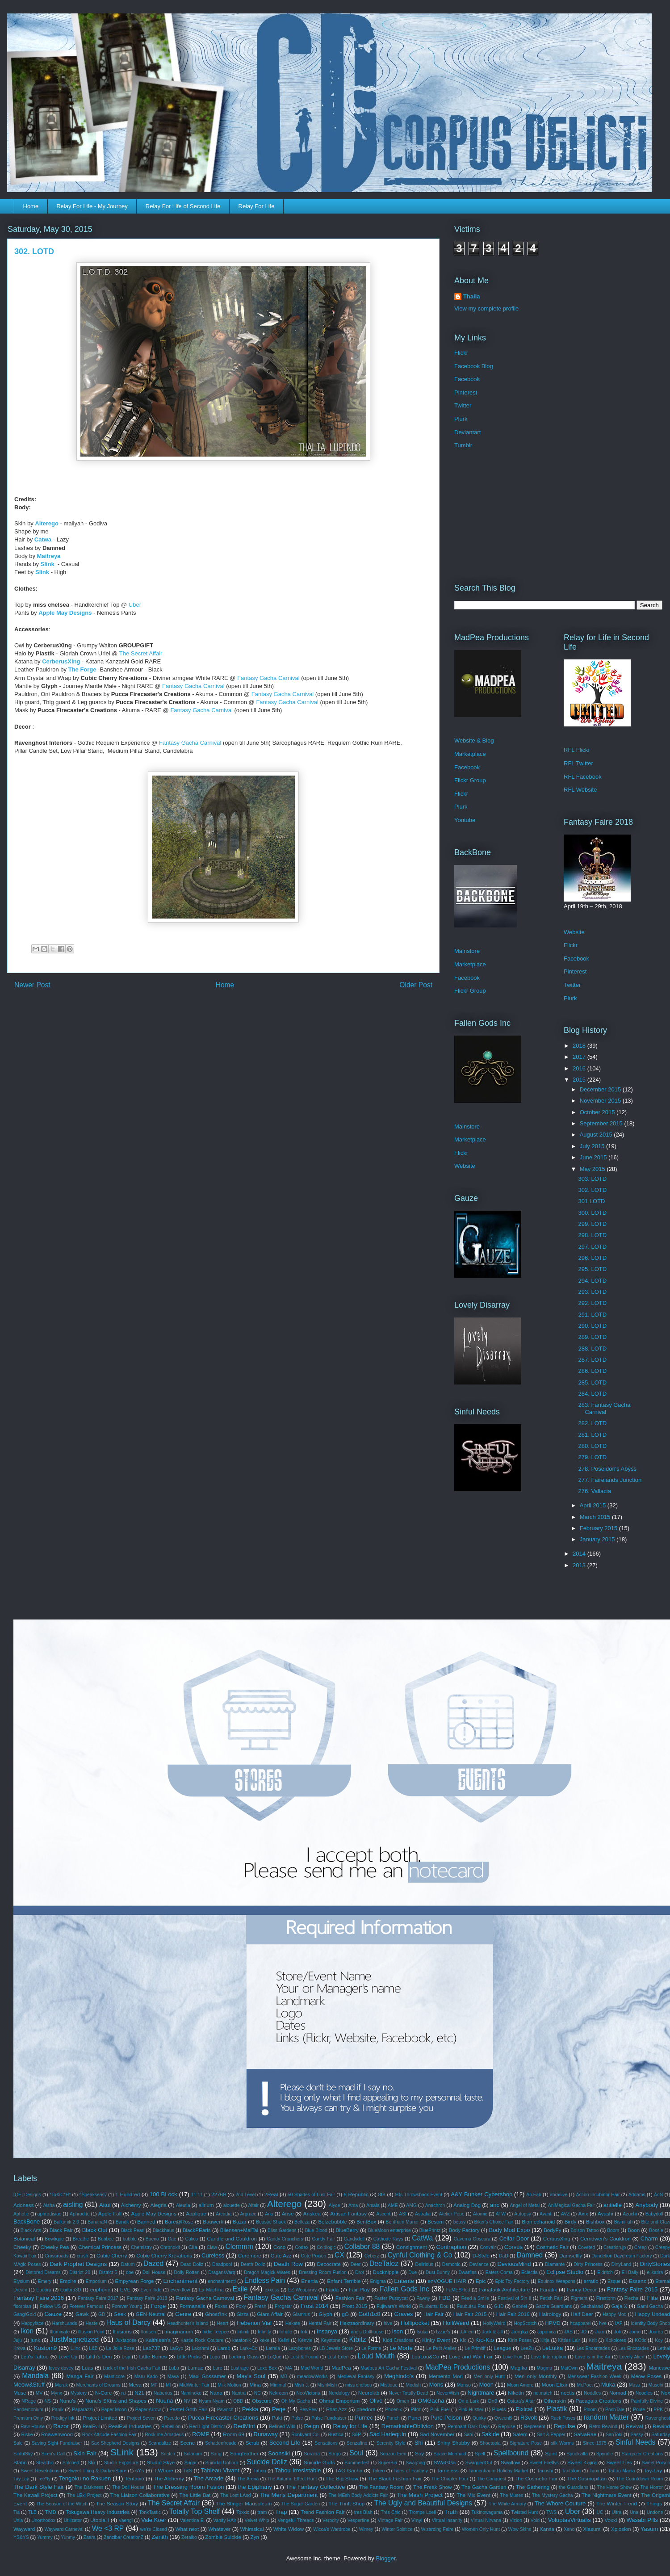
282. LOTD (592, 1423)
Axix (583, 2213)
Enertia (309, 2281)
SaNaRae (585, 2434)
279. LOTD (592, 1457)
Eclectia (529, 2272)
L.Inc (76, 2348)
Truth (451, 2512)
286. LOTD (592, 1371)
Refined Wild (282, 2426)
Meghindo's (399, 2376)
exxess (272, 2289)
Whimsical (252, 2529)
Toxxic (242, 2512)
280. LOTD (592, 1446)
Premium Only (28, 2418)
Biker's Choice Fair (493, 2221)
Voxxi (610, 2520)
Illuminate (60, 2331)
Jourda (656, 2331)
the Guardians (574, 2487)
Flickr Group (470, 780)
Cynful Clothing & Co (419, 2255)
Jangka (519, 2331)
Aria (269, 2213)
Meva (135, 2384)
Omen (403, 2401)
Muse (19, 2393)
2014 (580, 1553)
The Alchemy (169, 2478)
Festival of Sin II (514, 2298)
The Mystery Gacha (552, 2495)
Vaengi (126, 2520)
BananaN (97, 2221)
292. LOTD (592, 1303)
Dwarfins (467, 2272)
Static (19, 2462)
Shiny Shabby (453, 2443)
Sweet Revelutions (40, 2470)
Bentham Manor (402, 2221)
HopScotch (525, 2323)
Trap (281, 2512)
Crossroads (56, 2255)
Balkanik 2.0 (66, 2221)
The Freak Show (432, 2487)
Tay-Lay (653, 2470)
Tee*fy (44, 2478)
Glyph (325, 2314)
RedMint (244, 2426)
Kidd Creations (398, 2340)
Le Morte (400, 2348)
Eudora (43, 2289)
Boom (613, 2230)
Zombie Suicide (223, 2537)
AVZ (565, 2213)
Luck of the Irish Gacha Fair (131, 2368)
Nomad (617, 2393)
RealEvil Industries (129, 2426)
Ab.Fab (533, 2194)
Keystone (330, 2340)
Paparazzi (82, 2409)
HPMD (552, 2323)
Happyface (32, 2323)
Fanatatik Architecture (504, 2289)
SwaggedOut (478, 2462)
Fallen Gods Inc (404, 2289)
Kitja (544, 2340)
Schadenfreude (220, 2443)
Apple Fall (109, 2213)
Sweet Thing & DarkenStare (97, 2470)
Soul (356, 2453)
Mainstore (467, 951)
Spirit (551, 2453)
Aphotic (21, 2213)
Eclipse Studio (564, 2272)
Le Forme (371, 2348)
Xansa (547, 2529)
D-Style (481, 2255)
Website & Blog (474, 740)
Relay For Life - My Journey (92, 206)
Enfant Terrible (343, 2281)
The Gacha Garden (484, 2487)
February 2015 (599, 1528)
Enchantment (180, 2281)
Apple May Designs (153, 2213)
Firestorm (606, 2298)
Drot (359, 2272)
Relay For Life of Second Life (183, 206)
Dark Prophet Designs (78, 2264)
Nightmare (481, 2392)
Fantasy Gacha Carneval (205, 2298)
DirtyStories (655, 2264)
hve (603, 2323)
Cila (192, 2247)
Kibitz (357, 2339)
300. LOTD (592, 1212)
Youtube (464, 820)
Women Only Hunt (481, 2529)
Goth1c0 (369, 2314)
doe (130, 2272)
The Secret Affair (141, 653)
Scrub (253, 2443)
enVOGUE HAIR (446, 2281)
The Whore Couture (560, 2503)
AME (393, 2205)
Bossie (656, 2230)
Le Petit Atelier (441, 2348)
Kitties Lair (569, 2340)
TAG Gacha (348, 2470)
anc (494, 2205)
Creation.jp (614, 2247)
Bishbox (595, 2221)
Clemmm (239, 2246)
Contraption (451, 2247)
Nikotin (516, 2393)
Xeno (569, 2529)
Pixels (499, 2409)
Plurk (461, 418)
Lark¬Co (249, 2348)
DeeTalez (383, 2263)
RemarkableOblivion (407, 2426)
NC (257, 2393)
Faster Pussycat (391, 2298)
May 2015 (593, 1169)
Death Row (288, 2264)
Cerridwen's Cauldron (605, 2238)
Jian (599, 2331)
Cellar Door (514, 2238)
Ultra (616, 2512)
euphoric (100, 2289)
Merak (61, 2385)
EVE (125, 2289)
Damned (529, 2255)
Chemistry (141, 2247)
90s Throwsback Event (418, 2194)
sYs (139, 2470)
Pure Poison (446, 2417)
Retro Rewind (603, 2426)
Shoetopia (490, 2443)
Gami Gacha (650, 2306)
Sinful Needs (635, 2442)
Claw (212, 2247)
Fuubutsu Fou (471, 2306)
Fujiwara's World (393, 2306)
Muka (608, 2384)
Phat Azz (336, 2409)
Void (535, 2520)
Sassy (637, 2434)
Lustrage (240, 2368)
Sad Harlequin (387, 2434)
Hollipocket (415, 2323)
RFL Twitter (578, 763)
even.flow (180, 2289)
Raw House (33, 2426)
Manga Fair (80, 2376)
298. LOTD (592, 1235)
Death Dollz (253, 2264)
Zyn (255, 2537)
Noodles (644, 2393)
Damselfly (570, 2255)
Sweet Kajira (582, 2462)
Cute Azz (281, 2255)
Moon (486, 2384)
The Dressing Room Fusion (188, 2487)
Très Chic (391, 2512)
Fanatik (548, 2289)
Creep (640, 2247)
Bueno (152, 2238)
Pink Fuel (440, 2409)
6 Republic (355, 2194)
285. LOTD (592, 1382)
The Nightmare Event (606, 2495)
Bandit (122, 2221)
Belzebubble (332, 2221)
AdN (658, 2194)
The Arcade (208, 2478)
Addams (636, 2194)
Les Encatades (633, 2348)
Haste (92, 2323)
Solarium (193, 2453)
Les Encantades (593, 2348)
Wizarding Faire (437, 2529)
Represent (534, 2426)
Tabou (259, 2470)
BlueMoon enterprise (389, 2230)
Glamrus (301, 2314)
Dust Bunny (438, 2272)
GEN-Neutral (151, 2314)
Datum (128, 2264)
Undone (655, 2512)
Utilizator (73, 2520)
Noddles (592, 2393)
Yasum (649, 2529)
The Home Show (614, 2487)
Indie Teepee (215, 2331)
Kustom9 (45, 2348)
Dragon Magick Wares (267, 2272)
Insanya (327, 2331)
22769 (218, 2194)
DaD (503, 2255)
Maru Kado (146, 2376)
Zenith (160, 2537)
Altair (253, 2205)
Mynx (56, 2393)
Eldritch (605, 2272)
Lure (217, 2368)
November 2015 (601, 1100)
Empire (68, 2281)
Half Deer (582, 2314)
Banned (146, 2221)
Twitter (462, 405)
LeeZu (527, 2348)
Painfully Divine (647, 2401)
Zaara (90, 2537)
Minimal (278, 2385)
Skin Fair (84, 2453)
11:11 (197, 2194)
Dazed (153, 2263)
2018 (580, 1045)
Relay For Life (257, 206)
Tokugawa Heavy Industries (98, 2512)
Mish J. (301, 2385)
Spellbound (511, 2453)
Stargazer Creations (642, 2453)
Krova (19, 2348)
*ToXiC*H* (60, 2194)
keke (264, 2340)
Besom (435, 2221)
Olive (376, 2400)
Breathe (81, 2238)
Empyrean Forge (134, 2281)
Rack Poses (562, 2418)
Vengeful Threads (295, 2520)
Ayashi (605, 2213)
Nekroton (278, 2393)
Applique (196, 2213)
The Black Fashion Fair (395, 2478)
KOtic (640, 2340)
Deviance (478, 2264)
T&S (187, 2470)
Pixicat (523, 2409)
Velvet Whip (257, 2520)
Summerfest (356, 2462)
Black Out (94, 2230)
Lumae (196, 2367)
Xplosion (621, 2529)
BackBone (26, 2221)
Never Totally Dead (408, 2393)
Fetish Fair (551, 2298)
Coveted (586, 2247)
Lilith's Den (99, 2356)
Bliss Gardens (282, 2230)
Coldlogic (326, 2247)
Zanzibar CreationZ (123, 2537)
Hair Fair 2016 (513, 2314)
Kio (463, 2340)
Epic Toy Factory (512, 2281)
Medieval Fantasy (355, 2376)
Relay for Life (350, 2426)
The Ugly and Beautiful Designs (423, 2503)
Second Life (285, 2442)
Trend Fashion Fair (323, 2512)
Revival (634, 2426)
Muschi (656, 2385)
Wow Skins (519, 2529)
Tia (16, 2512)
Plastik (556, 2408)
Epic (481, 2281)
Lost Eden (338, 2356)
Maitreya (49, 556)
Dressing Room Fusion (323, 2272)
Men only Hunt (489, 2376)
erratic (591, 2281)
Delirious (424, 2264)
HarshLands (64, 2323)
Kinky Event (436, 2340)
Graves (403, 2314)
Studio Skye (161, 2462)
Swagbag (415, 2462)
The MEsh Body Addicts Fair (358, 2495)
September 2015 (602, 1123)
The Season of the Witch (62, 2503)
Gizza (243, 2314)
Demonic (451, 2264)
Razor (61, 2426)
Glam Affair (270, 2314)
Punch (392, 2418)
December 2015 (601, 1089)
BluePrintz (429, 2230)
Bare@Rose (179, 2221)
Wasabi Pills (642, 2520)
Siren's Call (53, 2453)
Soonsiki (279, 2453)
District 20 (79, 2272)
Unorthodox (43, 2520)
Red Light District (207, 2426)
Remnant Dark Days (469, 2426)
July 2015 (593, 1146)
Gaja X (619, 2306)
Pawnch (225, 2409)
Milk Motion (229, 2385)
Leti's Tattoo (35, 2356)
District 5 (108, 2272)
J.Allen (466, 2331)
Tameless (448, 2470)
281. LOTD (592, 1434)
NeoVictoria (308, 2393)
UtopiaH (99, 2520)
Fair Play (359, 2289)
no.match (543, 2393)
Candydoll (354, 2238)
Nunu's (67, 2401)
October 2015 (598, 1112)
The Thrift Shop (346, 2503)
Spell (480, 2453)
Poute (639, 2409)
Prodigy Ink (63, 2418)
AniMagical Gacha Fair (571, 2205)
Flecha (631, 2298)
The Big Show (342, 2478)
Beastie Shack (271, 2221)
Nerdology (339, 2393)
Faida (332, 2289)
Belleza (302, 2221)
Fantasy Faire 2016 (38, 2298)
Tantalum (571, 2470)
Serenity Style (390, 2443)
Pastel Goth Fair (188, 2409)
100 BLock (163, 2194)
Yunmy (68, 2537)
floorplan (22, 2306)
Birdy (571, 2221)
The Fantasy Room (381, 2487)
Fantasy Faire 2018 (147, 2298)
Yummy (45, 2537)
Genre (183, 2314)
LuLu (174, 2368)
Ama (353, 2205)
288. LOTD (592, 1348)
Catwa (42, 539)
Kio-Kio (484, 2340)
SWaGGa (445, 2462)
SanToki (614, 2434)
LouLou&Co (425, 2356)
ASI (402, 2213)
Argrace (248, 2213)
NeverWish (447, 2393)
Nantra (239, 2393)
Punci (414, 2418)
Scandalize (159, 2443)
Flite (652, 2298)
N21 (139, 2393)
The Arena (248, 2478)
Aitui (104, 2205)
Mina (254, 2384)
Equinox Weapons (556, 2281)
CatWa (422, 2238)
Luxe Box (267, 2368)
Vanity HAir (224, 2520)
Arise (288, 2213)
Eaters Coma (498, 2272)
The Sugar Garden (300, 2503)
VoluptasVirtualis (569, 2520)
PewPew (308, 2409)
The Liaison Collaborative (140, 2495)
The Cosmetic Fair (536, 2478)
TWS (551, 2512)
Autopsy (522, 2213)
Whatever (219, 2529)
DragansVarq (221, 2272)
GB (101, 2314)
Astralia (423, 2213)
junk (35, 2340)
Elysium (21, 2281)
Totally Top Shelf (194, 2511)
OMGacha (431, 2400)
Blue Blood (316, 2230)
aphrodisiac (49, 2213)
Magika (519, 2367)
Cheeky (22, 2247)
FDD (445, 2298)
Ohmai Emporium (339, 2401)
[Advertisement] (499, 516)
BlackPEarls (197, 2230)
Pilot (415, 2409)
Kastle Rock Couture (201, 2340)
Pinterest (465, 392)
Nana (216, 2393)
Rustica (335, 2434)
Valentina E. (192, 2520)
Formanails (192, 2306)
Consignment (411, 2247)
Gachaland (591, 2306)
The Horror (652, 2487)
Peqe (278, 2409)
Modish (413, 2385)
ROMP (200, 2434)
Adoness (23, 2205)
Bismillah (623, 2221)
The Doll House (128, 2487)
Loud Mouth (376, 2356)
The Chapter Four (450, 2478)
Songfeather (244, 2453)
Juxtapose (126, 2340)
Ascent (383, 2213)
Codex (301, 2247)
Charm (649, 2238)
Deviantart (467, 432)
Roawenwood (57, 2434)
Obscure (262, 2401)
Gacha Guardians (554, 2306)
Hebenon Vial (254, 2323)
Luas (87, 2367)
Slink (47, 564)
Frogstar (283, 2306)
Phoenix (393, 2409)
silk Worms (562, 2443)
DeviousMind (514, 2264)
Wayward (24, 2529)
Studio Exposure (121, 2462)
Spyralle (604, 2453)
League (502, 2348)
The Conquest (491, 2478)
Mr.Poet (585, 2385)
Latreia (273, 2348)
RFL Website (580, 789)
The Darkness (89, 2487)
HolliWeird (456, 2323)
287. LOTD (592, 1359)
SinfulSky (23, 2453)
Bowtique (54, 2238)
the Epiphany (255, 2487)
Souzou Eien (393, 2453)
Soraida (312, 2453)
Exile (240, 2289)
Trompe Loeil (422, 2512)
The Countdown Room (639, 2478)
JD (584, 2331)
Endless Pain (264, 2280)
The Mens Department (289, 2495)
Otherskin (555, 2401)
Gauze (52, 2314)
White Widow (288, 2529)
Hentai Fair (320, 2323)
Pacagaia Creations (598, 2401)
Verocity (330, 2520)
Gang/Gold (24, 2314)
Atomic (480, 2213)
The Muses (511, 2495)
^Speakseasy (93, 2194)
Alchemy (131, 2205)
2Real (271, 2194)
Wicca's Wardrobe (332, 2529)
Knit (593, 2340)
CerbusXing (556, 2238)
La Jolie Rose (120, 2348)
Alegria (159, 2205)
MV (39, 2393)
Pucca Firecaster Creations (223, 2417)
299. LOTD (592, 1224)
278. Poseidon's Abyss (607, 1468)
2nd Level (245, 2194)
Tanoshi (545, 2470)
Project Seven (141, 2418)
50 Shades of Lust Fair (311, 2194)
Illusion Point (91, 2331)
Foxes (221, 2306)
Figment (579, 2298)
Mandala (35, 2375)
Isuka (422, 2331)
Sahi (468, 2434)
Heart (222, 2323)
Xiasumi (592, 2529)
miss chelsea (358, 2385)
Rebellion (170, 2426)
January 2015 (598, 1539)
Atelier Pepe (452, 2213)
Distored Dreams (42, 2272)
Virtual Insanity (447, 2520)
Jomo (635, 2331)
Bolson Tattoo (585, 2230)
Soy (419, 2453)
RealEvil (91, 2426)
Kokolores (615, 2340)
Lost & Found (304, 2356)
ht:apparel (580, 2323)
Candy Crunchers (285, 2238)
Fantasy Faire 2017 (98, 2298)
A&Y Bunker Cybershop (481, 2194)
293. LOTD (592, 1291)
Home (31, 206)
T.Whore (163, 2470)
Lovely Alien (631, 2356)
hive (388, 2323)
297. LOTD (592, 1246)
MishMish (327, 2385)
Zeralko (189, 2537)
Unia (18, 2520)
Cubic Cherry (111, 2255)
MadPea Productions (457, 2367)
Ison (397, 2331)
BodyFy (552, 2230)
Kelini (283, 2340)
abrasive (558, 2194)
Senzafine (357, 2443)
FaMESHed (458, 2289)
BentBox (366, 2221)
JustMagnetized (74, 2339)
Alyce (334, 2205)
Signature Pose (526, 2443)
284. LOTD (592, 1393)
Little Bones (153, 2356)
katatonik (241, 2340)
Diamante (555, 2264)
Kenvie (305, 2340)
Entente (404, 2281)
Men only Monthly (536, 2376)
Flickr (461, 352)
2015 (580, 1079)
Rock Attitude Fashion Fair (109, 2434)
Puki (277, 2418)
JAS (568, 2331)
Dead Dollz (191, 2264)
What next (187, 2529)
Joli (617, 2331)
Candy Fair (323, 2238)
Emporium (95, 2281)
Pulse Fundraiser (329, 2418)
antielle (612, 2205)
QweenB (503, 2418)
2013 (580, 1565)
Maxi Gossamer (207, 2376)
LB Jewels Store (336, 2348)
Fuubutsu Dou (433, 2306)
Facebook (467, 379)
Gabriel (519, 2306)
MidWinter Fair (194, 2385)
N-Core (103, 2393)
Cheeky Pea (55, 2247)
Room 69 (233, 2434)
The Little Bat (194, 2495)
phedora (366, 2409)
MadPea (341, 2367)
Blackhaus (163, 2230)
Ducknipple (386, 2272)
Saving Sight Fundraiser (57, 2443)
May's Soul (250, 2376)
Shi (419, 2442)
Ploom (590, 2409)
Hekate (292, 2323)
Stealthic (45, 2462)
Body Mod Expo (509, 2230)
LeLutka (552, 2348)
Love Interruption (548, 2356)
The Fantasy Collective (315, 2487)
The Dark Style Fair (38, 2487)
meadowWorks (312, 2376)
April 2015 (593, 1505)
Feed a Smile (475, 2298)
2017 (580, 1056)
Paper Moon (114, 2409)
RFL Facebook (583, 776)
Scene (187, 2443)
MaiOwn (569, 2368)
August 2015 (597, 1134)
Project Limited (100, 2418)
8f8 (381, 2194)
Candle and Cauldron (232, 2238)
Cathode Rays (388, 2238)
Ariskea (312, 2213)
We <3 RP (108, 2528)
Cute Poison (314, 2255)
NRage (28, 2401)
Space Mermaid (450, 2453)
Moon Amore (520, 2385)
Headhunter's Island (187, 2323)
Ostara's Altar (521, 2401)
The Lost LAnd (235, 2495)
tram (262, 2512)
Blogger (385, 2558)
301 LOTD (591, 1201)
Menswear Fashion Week (594, 2376)
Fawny (423, 2298)
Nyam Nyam (212, 2401)
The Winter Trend (616, 2503)
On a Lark (468, 2401)
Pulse (297, 2418)
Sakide (490, 2434)
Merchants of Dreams (98, 2385)
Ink (304, 2331)
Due (412, 2272)
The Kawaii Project (35, 2495)
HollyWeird (494, 2323)
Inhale (286, 2331)
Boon (634, 2230)
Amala (372, 2205)
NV (187, 2401)
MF (154, 2385)
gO (345, 2314)
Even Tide (151, 2289)
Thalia (471, 296)
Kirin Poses (520, 2340)
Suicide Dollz (267, 2462)
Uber (135, 604)
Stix (91, 2462)
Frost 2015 (354, 2306)
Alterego (47, 523)
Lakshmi (200, 2348)
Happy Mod (614, 2314)
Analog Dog (467, 2205)
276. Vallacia (594, 1491)
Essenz (637, 2281)
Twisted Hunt (524, 2512)
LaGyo (177, 2348)
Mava (173, 2376)
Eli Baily (629, 2272)
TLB (32, 2512)
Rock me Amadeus (164, 2434)
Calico (191, 2238)
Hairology (550, 2314)
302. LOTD (592, 1190)
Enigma (377, 2281)
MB (284, 2376)
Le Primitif (475, 2348)
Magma (545, 2368)
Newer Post (32, 985)
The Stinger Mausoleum (244, 2503)
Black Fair (61, 2230)
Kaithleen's (158, 2340)
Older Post (415, 985)
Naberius (163, 2393)
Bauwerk (213, 2221)
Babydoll (654, 2213)
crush (82, 2255)
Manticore (114, 2376)
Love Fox (512, 2356)
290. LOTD (592, 1325)
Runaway (266, 2434)
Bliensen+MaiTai (239, 2230)
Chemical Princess (99, 2247)
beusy (459, 2221)
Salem (520, 2434)
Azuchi (629, 2213)
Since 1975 (595, 2443)
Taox (594, 2470)
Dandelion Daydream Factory (621, 2255)
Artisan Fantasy (348, 2213)
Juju (17, 2340)
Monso (464, 2385)
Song (215, 2453)
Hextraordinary (357, 2323)
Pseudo (172, 2418)
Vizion (516, 2520)
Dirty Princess (588, 2264)
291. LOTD (592, 1314)
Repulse (564, 2426)
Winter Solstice (396, 2529)
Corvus (513, 2247)
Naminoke (190, 2393)
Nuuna (164, 2400)
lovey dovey (61, 2368)
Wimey (366, 2529)
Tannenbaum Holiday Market (498, 2470)
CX (339, 2255)
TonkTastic (150, 2512)
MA (288, 2368)
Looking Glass (244, 2356)
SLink (122, 2452)
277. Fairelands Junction (609, 1480)
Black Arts (31, 2230)
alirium (206, 2205)
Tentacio (134, 2478)
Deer (356, 2264)
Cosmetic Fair (552, 2247)
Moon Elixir (555, 2384)
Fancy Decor (582, 2289)
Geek (119, 2314)
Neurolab (368, 2393)
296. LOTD (592, 1257)
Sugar (190, 2462)
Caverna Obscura (472, 2238)
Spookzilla (576, 2453)
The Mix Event (473, 2495)
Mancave (659, 2367)
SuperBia (387, 2462)
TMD (50, 2512)
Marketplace (470, 754)
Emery (44, 2281)
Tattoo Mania (621, 2470)
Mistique (389, 2385)
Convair (488, 2247)
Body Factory (464, 2230)
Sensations (325, 2443)
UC (599, 2512)
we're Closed (153, 2529)
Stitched (71, 2462)
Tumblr (463, 445)
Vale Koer (153, 2520)
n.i (123, 2393)
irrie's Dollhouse (367, 2331)
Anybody (647, 2205)
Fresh (261, 2306)
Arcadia (223, 2213)
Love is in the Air (592, 2356)
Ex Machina (211, 2289)
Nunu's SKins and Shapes (116, 2401)
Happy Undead (652, 2314)
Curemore (249, 2255)
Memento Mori (446, 2376)
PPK (658, 2409)
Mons (436, 2384)
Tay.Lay (21, 2478)
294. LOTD (592, 1280)
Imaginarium (178, 2331)
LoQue (274, 2356)
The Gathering (532, 2487)
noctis (567, 2393)
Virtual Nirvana (486, 2520)
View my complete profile (486, 308)
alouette (231, 2205)
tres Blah (363, 2512)
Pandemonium (28, 2409)
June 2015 (594, 1157)
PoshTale (614, 2409)
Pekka (250, 2409)
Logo (214, 2356)
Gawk (82, 2314)
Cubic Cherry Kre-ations (164, 2255)
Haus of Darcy (128, 2322)
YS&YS (21, 2537)
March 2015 (596, 1517)
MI (168, 2385)
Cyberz (371, 2255)
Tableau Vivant (220, 2470)
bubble (130, 2238)
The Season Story (117, 2503)
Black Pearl (133, 2230)
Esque (613, 2281)
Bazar (240, 2221)
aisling (73, 2204)
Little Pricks (188, 2356)
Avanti (546, 2213)
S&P (356, 2434)
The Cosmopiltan (587, 2478)
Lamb (224, 2348)
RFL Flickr (577, 750)
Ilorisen (148, 2331)
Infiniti (243, 2331)
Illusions (122, 2331)
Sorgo (334, 2453)
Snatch (168, 2453)
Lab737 (151, 2348)
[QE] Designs (27, 2194)
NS (48, 2401)
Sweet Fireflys (544, 2462)
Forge (158, 2306)
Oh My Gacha (295, 2401)
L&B (93, 2348)
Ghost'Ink (216, 2314)
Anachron (435, 2205)
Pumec (364, 2417)
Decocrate (329, 2264)
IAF (618, 2323)
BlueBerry (347, 2230)
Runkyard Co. (305, 2434)
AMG (411, 2205)
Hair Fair (433, 2314)
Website (464, 1165)
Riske (27, 2434)
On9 (492, 2401)
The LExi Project (84, 2495)
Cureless (212, 2255)
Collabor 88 (362, 2246)
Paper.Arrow (148, 2409)
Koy (659, 2340)
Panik (57, 2409)
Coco (279, 2247)
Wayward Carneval (64, 2529)
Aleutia (183, 2205)
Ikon (27, 2331)
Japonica (546, 2331)
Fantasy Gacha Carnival (268, 678)
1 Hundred (127, 2194)
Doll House (153, 2272)
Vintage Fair (390, 2520)
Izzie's (443, 2331)
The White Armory (507, 2503)
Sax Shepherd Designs (115, 2443)
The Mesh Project (420, 2495)
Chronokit (170, 2247)
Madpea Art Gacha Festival (388, 2368)
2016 (580, 1068)
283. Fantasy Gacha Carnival (604, 1408)
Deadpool (222, 2264)
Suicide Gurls (319, 2462)
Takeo (379, 2470)
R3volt (528, 2417)
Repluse (506, 2426)
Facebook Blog (473, 366)
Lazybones (300, 2348)
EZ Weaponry (302, 2289)
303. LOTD (592, 1178)
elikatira (655, 2272)
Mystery (79, 2393)
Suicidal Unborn (222, 2462)
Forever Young (127, 2306)
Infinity (264, 2331)
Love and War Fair (471, 2356)
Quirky (479, 2418)
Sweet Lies (619, 2462)
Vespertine (358, 2520)
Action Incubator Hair (598, 2194)
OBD (238, 2401)
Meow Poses (646, 2376)
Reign (311, 2426)
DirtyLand (621, 2264)
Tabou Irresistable (298, 2470)
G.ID (498, 2306)
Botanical (24, 2238)
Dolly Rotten (187, 2272)
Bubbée (106, 2238)
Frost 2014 (314, 2306)
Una (634, 2512)
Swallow (510, 2462)
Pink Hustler (470, 2409)
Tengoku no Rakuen (85, 2478)
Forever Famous (86, 2306)
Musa (634, 2385)
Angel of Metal (525, 2205)
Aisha (49, 2205)
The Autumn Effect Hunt (292, 2478)
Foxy (241, 2306)
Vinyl (416, 2520)
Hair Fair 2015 (470, 2314)
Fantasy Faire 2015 (632, 2289)
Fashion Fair (349, 2298)
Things (654, 2503)
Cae (172, 2238)
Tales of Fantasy (411, 2470)
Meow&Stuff (29, 2384)
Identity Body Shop (650, 2323)
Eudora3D (70, 2289)
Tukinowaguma (486, 2512)
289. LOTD (592, 1337)
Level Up (68, 2356)
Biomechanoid (538, 2221)
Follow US (50, 2306)
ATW (501, 2213)
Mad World (312, 2368)
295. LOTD (592, 1269)
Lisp (125, 2356)
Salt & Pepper (551, 2434)
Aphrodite (79, 2213)
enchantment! (222, 2281)
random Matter (606, 2417)
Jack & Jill (492, 2331)
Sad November (437, 2434)
